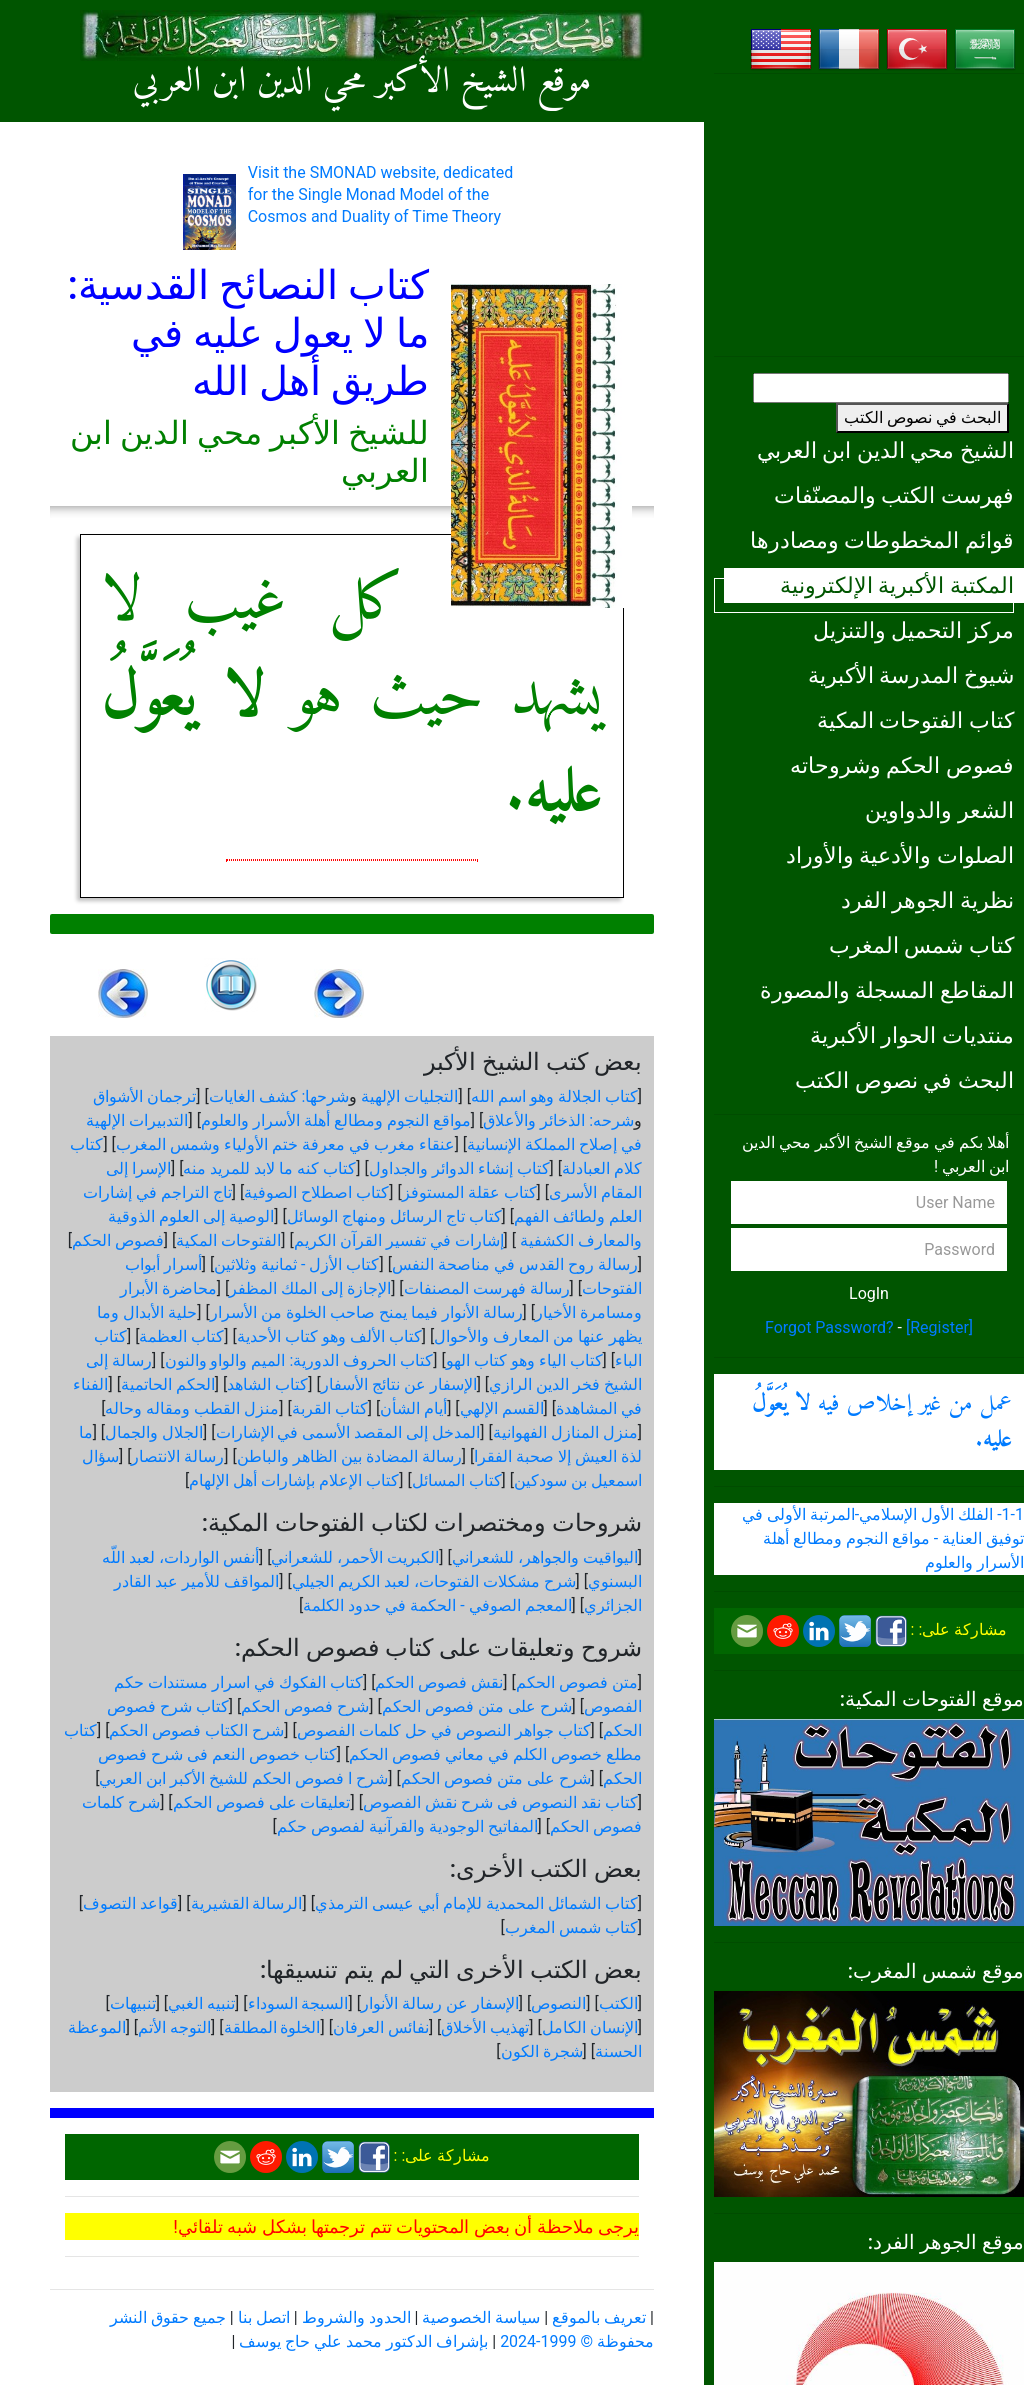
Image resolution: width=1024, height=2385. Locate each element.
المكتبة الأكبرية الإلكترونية (897, 585)
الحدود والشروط (356, 2317)
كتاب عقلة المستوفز (469, 1192)
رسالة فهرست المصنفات (487, 1288)
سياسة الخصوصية (481, 2317)
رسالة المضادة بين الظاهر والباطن (349, 1456)
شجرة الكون (542, 2051)
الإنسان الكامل (590, 2027)
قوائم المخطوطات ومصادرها (882, 540)
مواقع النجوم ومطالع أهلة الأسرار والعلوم (336, 1120)
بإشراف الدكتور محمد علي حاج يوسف (363, 2341)
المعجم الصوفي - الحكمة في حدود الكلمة (437, 1605)
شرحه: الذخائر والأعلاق (558, 1120)
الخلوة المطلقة (272, 2027)
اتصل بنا (264, 2317)
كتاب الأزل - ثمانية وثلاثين (296, 1264)
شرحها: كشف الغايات (279, 1096)
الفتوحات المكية (228, 1240)
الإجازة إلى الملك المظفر (310, 1288)
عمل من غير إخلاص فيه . (882, 1422)
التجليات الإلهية (409, 1096)
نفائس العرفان (381, 2027)
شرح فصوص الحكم (305, 1706)
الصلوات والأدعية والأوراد (900, 855)
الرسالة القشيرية (247, 1903)
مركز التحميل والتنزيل (913, 630)
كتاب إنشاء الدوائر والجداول (459, 1168)
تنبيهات (133, 2003)
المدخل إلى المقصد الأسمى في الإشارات (348, 1432)
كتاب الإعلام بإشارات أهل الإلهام (294, 1480)
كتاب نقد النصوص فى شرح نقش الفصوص (500, 1802)
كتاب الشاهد (267, 1384)
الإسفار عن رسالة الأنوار (440, 2003)
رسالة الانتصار (177, 1456)
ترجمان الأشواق (144, 1096)
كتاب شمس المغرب (921, 945)
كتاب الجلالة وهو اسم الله (554, 1096)
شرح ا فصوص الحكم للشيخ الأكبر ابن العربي (243, 1778)
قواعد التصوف (130, 1903)
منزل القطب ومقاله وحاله (192, 1408)
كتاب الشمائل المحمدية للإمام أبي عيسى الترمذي (476, 1903)
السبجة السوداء (298, 2003)
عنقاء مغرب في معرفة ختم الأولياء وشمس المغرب (285, 1144)
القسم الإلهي (502, 1408)
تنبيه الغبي (201, 2003)
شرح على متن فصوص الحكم (477, 1706)
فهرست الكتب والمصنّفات (894, 495)
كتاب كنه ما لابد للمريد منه (269, 1168)
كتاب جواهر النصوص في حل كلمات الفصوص (444, 1730)
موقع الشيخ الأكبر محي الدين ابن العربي (362, 82)
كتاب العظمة (181, 1336)
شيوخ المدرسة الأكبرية (911, 675)
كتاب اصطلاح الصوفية (316, 1192)
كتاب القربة (330, 1408)
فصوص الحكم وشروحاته (902, 765)
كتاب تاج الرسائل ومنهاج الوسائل (394, 1216)
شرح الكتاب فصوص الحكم (196, 1730)
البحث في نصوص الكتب (922, 417)
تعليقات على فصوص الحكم (262, 1802)
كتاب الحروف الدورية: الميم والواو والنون (299, 1360)
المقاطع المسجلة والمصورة (887, 990)
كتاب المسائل (457, 1480)
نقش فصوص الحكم (439, 1682)
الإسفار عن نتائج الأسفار (399, 1384)
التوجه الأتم (174, 2027)
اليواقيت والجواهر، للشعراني (545, 1557)
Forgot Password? (829, 1327)
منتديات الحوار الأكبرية (912, 1035)
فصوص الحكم (118, 1240)
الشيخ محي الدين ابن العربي (885, 450)
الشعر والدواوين (939, 810)
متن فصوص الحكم (577, 1682)
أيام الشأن (413, 1408)
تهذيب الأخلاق (485, 2027)
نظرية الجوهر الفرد (927, 900)
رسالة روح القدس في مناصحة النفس (515, 1264)
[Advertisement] (869, 215)
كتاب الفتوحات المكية (915, 720)
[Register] (939, 1327)
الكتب (618, 2003)
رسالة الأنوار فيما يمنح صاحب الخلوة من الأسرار (366, 1312)
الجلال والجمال (154, 1432)
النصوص (558, 2003)
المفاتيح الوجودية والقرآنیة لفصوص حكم (407, 1826)
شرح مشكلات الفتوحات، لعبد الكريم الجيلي (434, 1581)
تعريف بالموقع (599, 2317)
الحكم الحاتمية (168, 1384)
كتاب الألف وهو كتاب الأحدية (329, 1336)
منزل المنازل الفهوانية (565, 1432)
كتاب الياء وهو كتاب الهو (524, 1360)
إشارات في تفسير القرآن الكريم (399, 1240)
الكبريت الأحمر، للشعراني (355, 1557)
